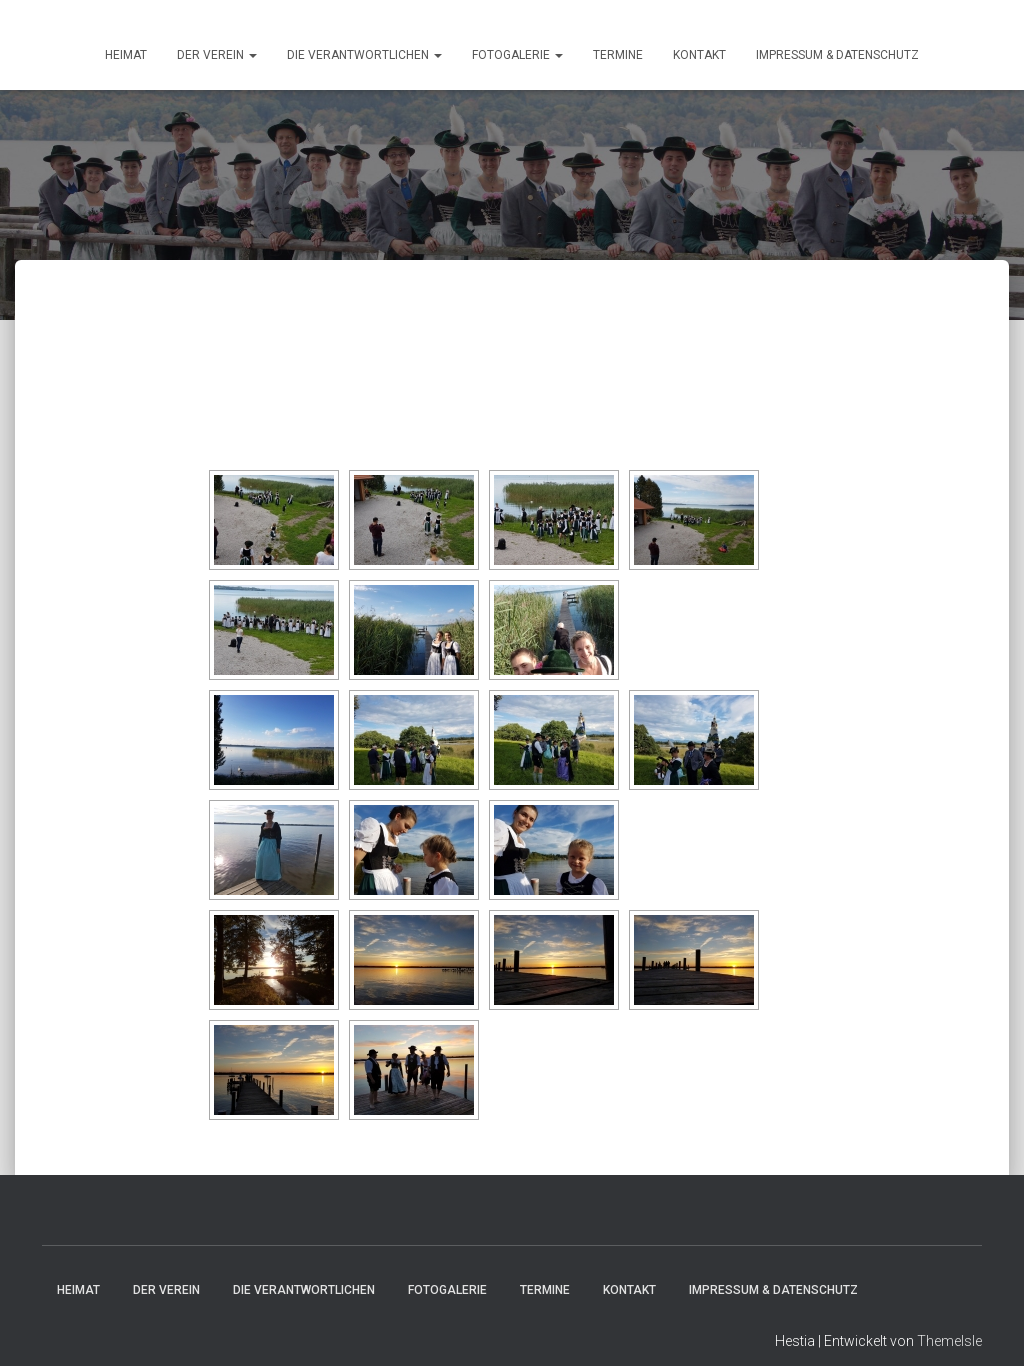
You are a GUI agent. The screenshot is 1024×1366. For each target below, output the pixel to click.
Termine (618, 55)
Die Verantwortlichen (364, 55)
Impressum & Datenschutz (837, 55)
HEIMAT (126, 55)
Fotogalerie (517, 55)
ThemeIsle (949, 1341)
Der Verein (217, 55)
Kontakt (699, 55)
